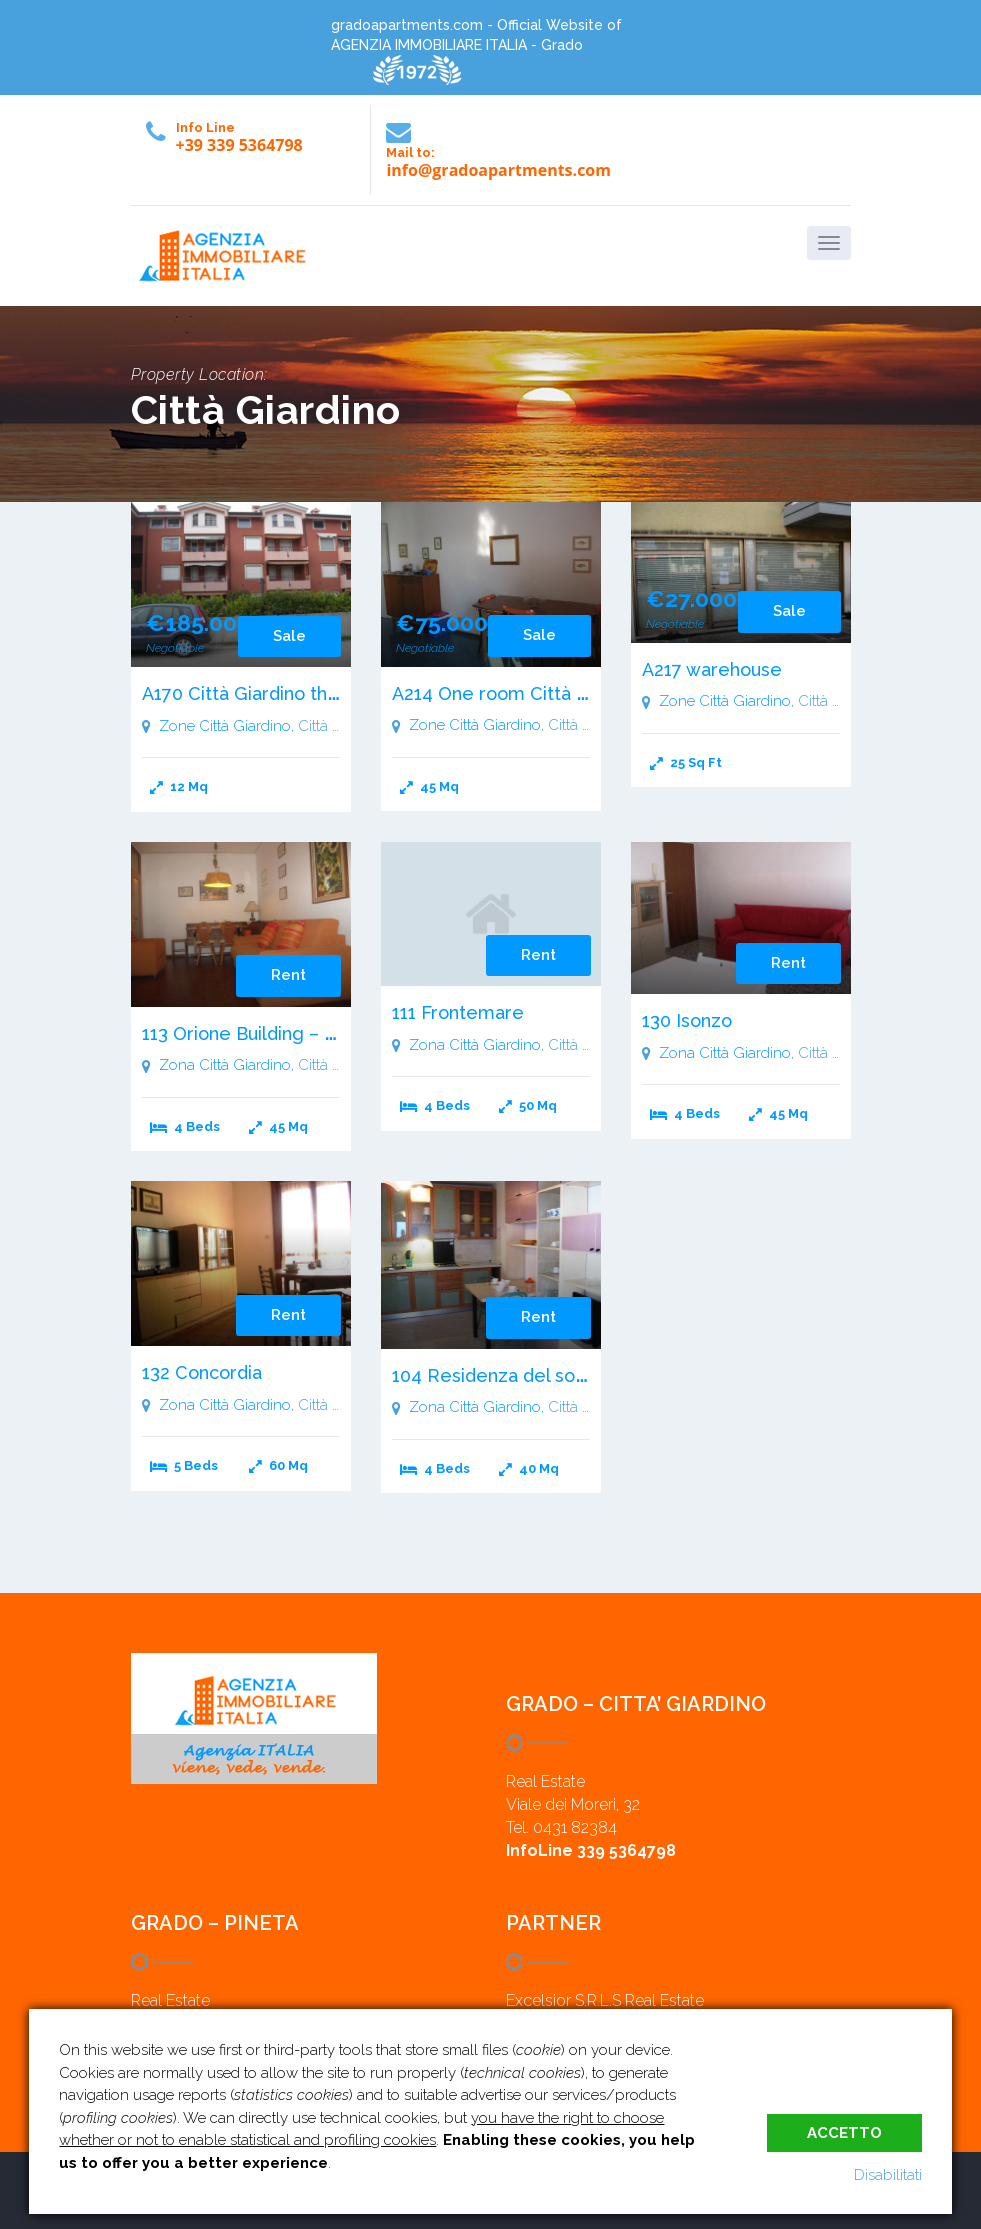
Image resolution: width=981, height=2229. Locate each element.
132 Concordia (202, 1372)
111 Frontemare (458, 1012)
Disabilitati (888, 2175)
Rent (288, 975)
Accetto (844, 2132)
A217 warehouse (712, 669)
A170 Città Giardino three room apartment (323, 693)
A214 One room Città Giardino (519, 693)
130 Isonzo (687, 1020)
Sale (289, 636)
